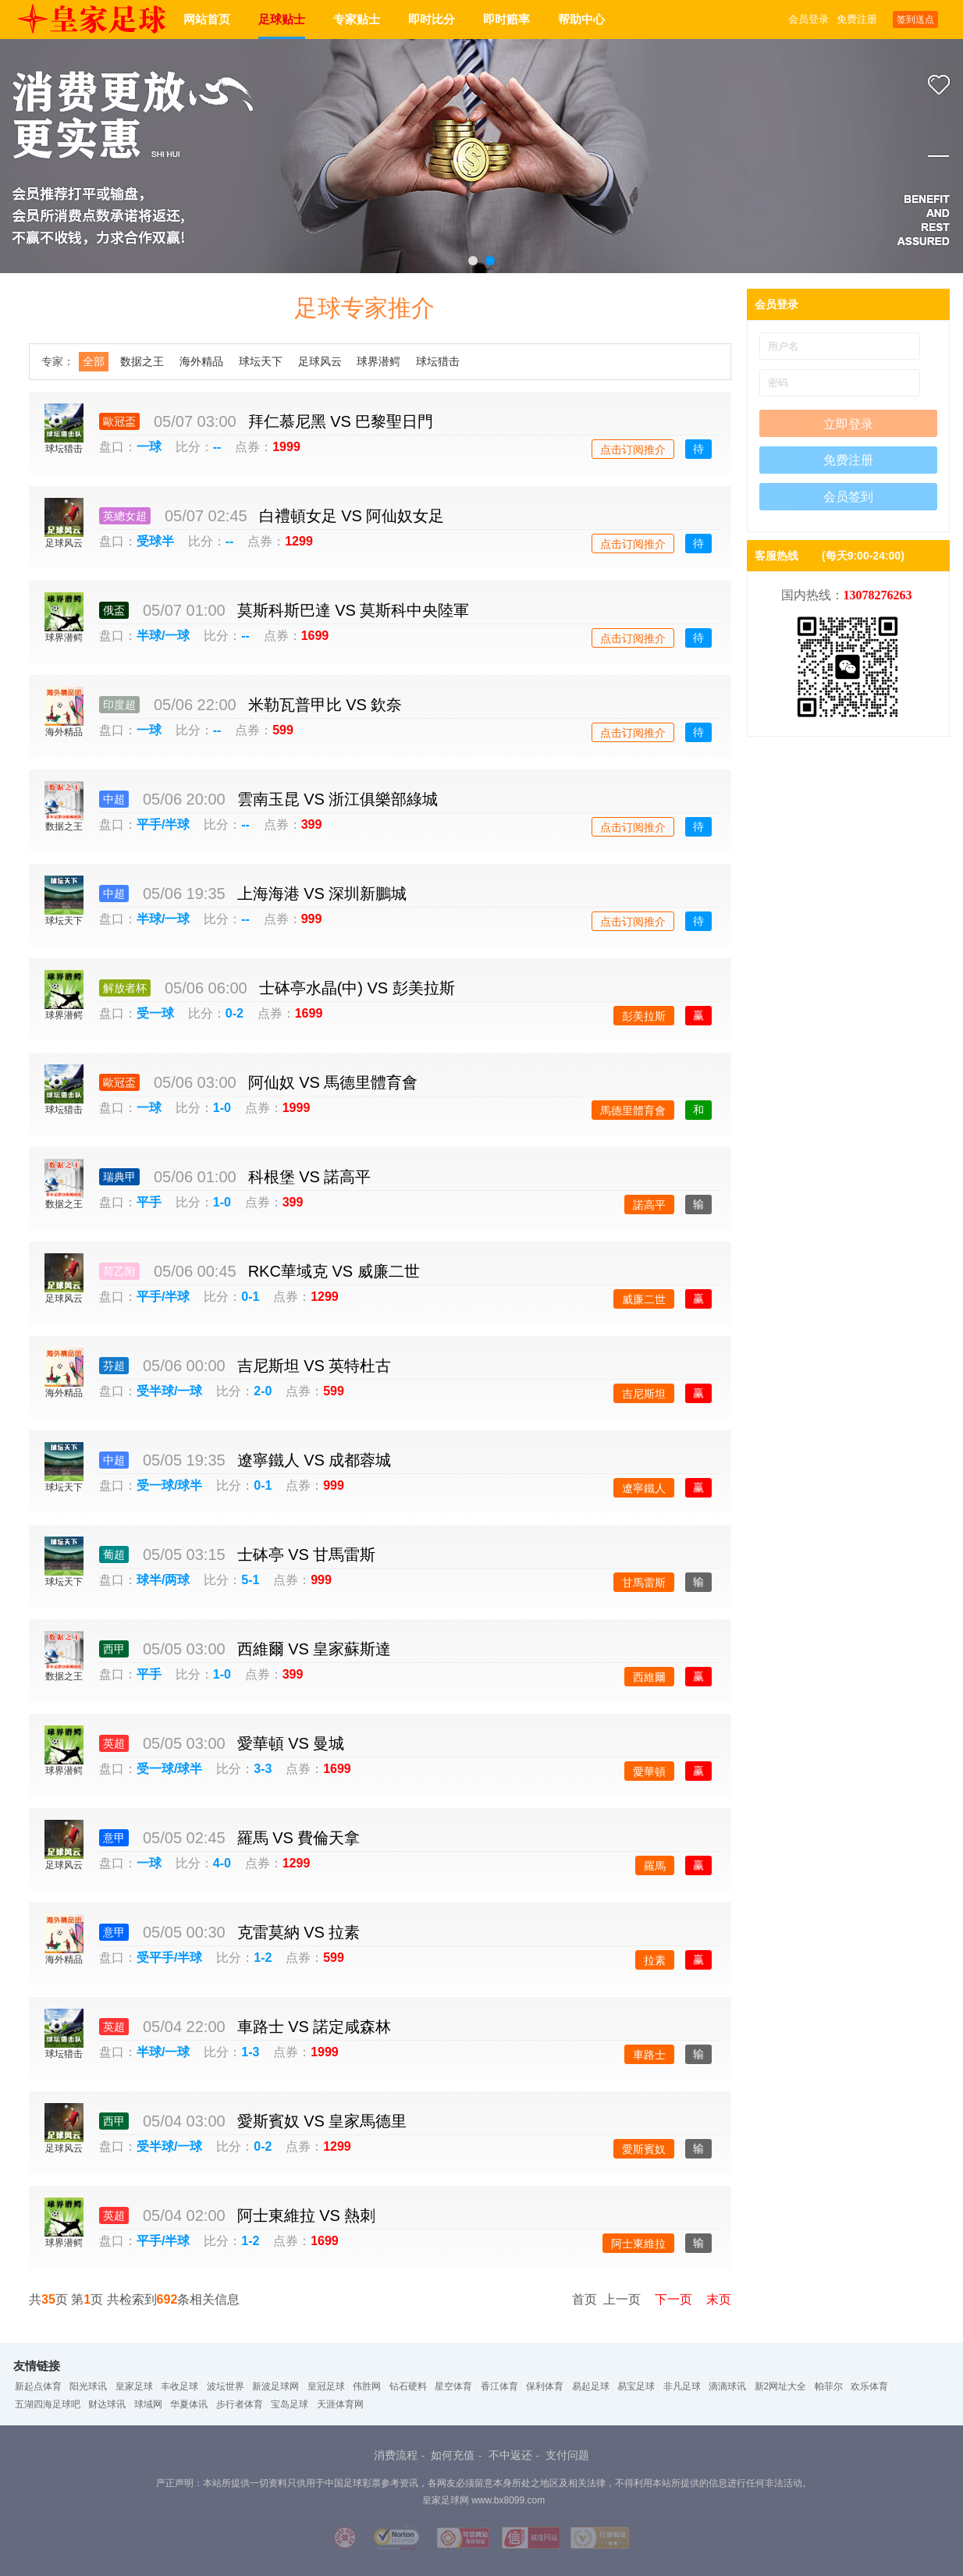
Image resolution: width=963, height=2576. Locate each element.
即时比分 (431, 19)
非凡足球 (682, 2386)
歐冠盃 (119, 421)
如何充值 (452, 2455)
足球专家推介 (364, 308)
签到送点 (915, 19)
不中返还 (510, 2455)
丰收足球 (179, 2386)
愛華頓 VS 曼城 (291, 1743)
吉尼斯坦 (644, 1393)
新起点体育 (38, 2386)
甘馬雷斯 (644, 1582)
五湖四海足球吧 (47, 2404)
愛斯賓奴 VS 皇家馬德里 (322, 2121)
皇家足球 (134, 2386)
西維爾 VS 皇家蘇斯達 (314, 1649)
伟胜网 (367, 2386)
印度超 (119, 704)
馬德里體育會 (633, 1110)
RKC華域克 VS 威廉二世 (334, 1271)
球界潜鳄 (378, 361)
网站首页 (206, 19)
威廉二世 (644, 1299)
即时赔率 (506, 19)
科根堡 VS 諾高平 (309, 1176)
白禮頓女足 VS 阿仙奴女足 (352, 515)
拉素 (655, 1960)
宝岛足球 (289, 2404)
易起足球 (590, 2386)
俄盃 (114, 610)
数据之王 (142, 361)
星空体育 (453, 2386)
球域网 (148, 2404)
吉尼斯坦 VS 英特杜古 (314, 1365)
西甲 (114, 1649)
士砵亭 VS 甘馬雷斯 (306, 1554)
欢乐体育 (869, 2386)
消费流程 (396, 2455)
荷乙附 (119, 1271)
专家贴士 (356, 19)
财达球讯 (107, 2404)
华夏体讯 (189, 2404)
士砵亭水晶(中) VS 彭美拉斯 (357, 988)
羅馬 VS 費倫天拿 (299, 1837)
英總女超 (125, 516)
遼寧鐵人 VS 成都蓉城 (314, 1460)
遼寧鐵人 (644, 1488)
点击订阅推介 (633, 449)
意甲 (114, 1838)
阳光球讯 (88, 2386)
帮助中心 (581, 19)
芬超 (114, 1365)
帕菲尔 (829, 2386)
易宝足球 (636, 2386)
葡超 (114, 1554)
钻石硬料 (408, 2386)
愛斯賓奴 (644, 2149)
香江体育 (499, 2386)
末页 (713, 2299)
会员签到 (848, 496)
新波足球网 (275, 2386)
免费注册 (857, 19)
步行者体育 (239, 2404)
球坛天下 (261, 361)
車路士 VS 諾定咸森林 (314, 2026)
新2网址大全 (781, 2386)
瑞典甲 (119, 1177)
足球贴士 (281, 19)
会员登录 (808, 19)
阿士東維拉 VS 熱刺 (306, 2215)
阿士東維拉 (638, 2243)
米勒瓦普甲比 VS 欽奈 (325, 704)
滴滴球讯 (727, 2386)
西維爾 (649, 1677)
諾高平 (649, 1205)
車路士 (649, 2054)
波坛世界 (225, 2386)
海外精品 (201, 361)
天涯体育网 (340, 2404)
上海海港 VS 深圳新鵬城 (322, 893)
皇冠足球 (326, 2386)
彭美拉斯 (644, 1016)
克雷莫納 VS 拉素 (299, 1932)
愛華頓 (649, 1771)
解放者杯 (125, 988)
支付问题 (567, 2455)
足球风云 (320, 361)
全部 (94, 361)
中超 (114, 799)
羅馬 (655, 1866)
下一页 (668, 2299)
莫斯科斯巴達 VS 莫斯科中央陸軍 (353, 610)
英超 (114, 1743)
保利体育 (544, 2386)
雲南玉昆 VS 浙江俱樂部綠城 (338, 799)
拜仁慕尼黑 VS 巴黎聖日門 (341, 421)
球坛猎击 (438, 361)
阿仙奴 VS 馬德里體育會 (333, 1082)
